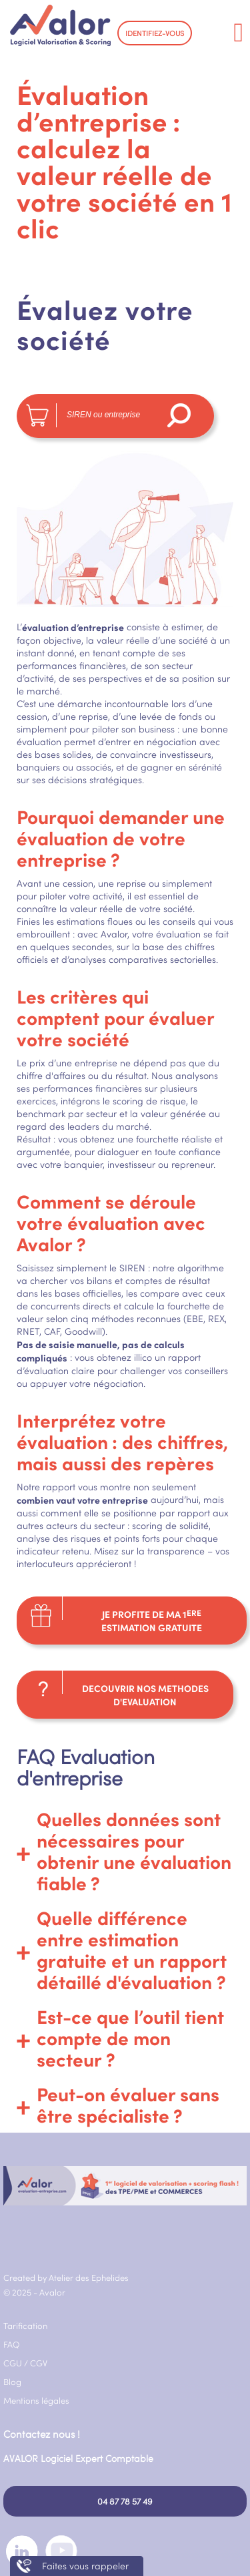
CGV (38, 2363)
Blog (12, 2382)
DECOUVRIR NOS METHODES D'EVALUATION (145, 1694)
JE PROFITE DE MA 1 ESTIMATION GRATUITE (151, 1620)
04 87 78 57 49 (125, 2501)
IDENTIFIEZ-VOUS (154, 33)
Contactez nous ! (41, 2433)
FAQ (12, 2344)
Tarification (25, 2326)
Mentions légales (36, 2400)
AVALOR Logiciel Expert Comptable (78, 2458)
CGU (12, 2363)
